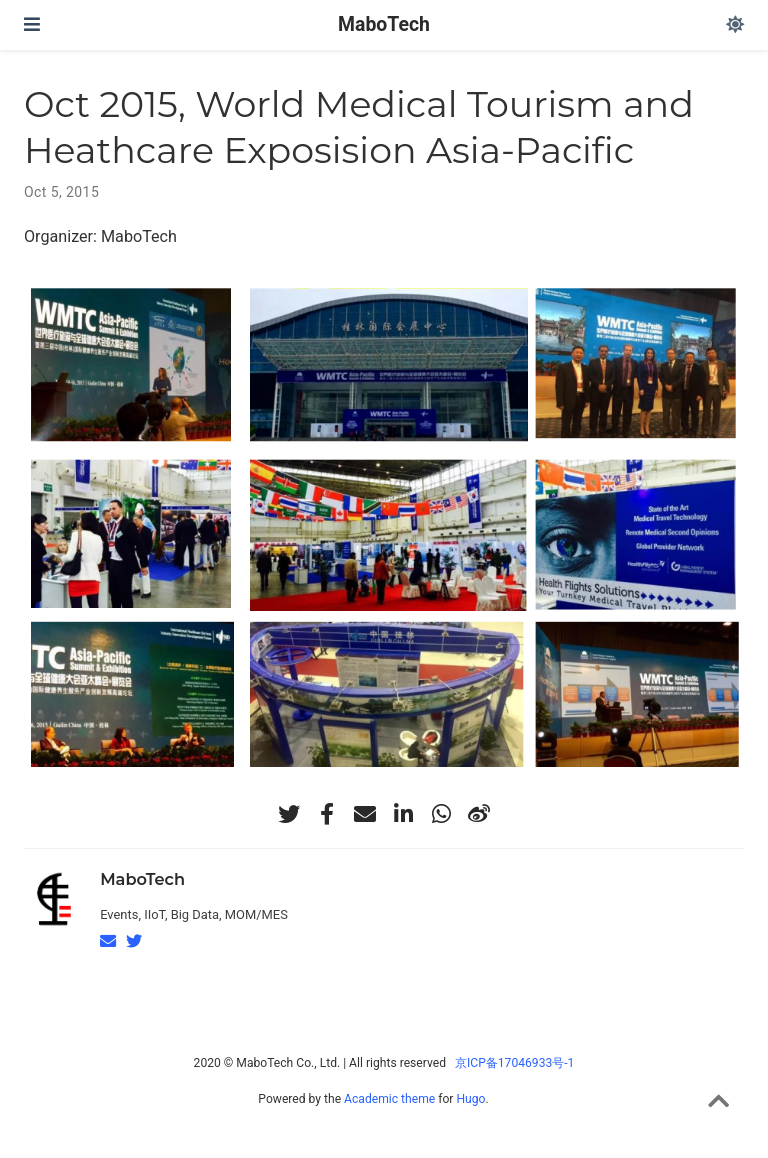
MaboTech (384, 24)
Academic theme (389, 1099)
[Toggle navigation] (32, 24)
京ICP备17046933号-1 (514, 1063)
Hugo (470, 1099)
